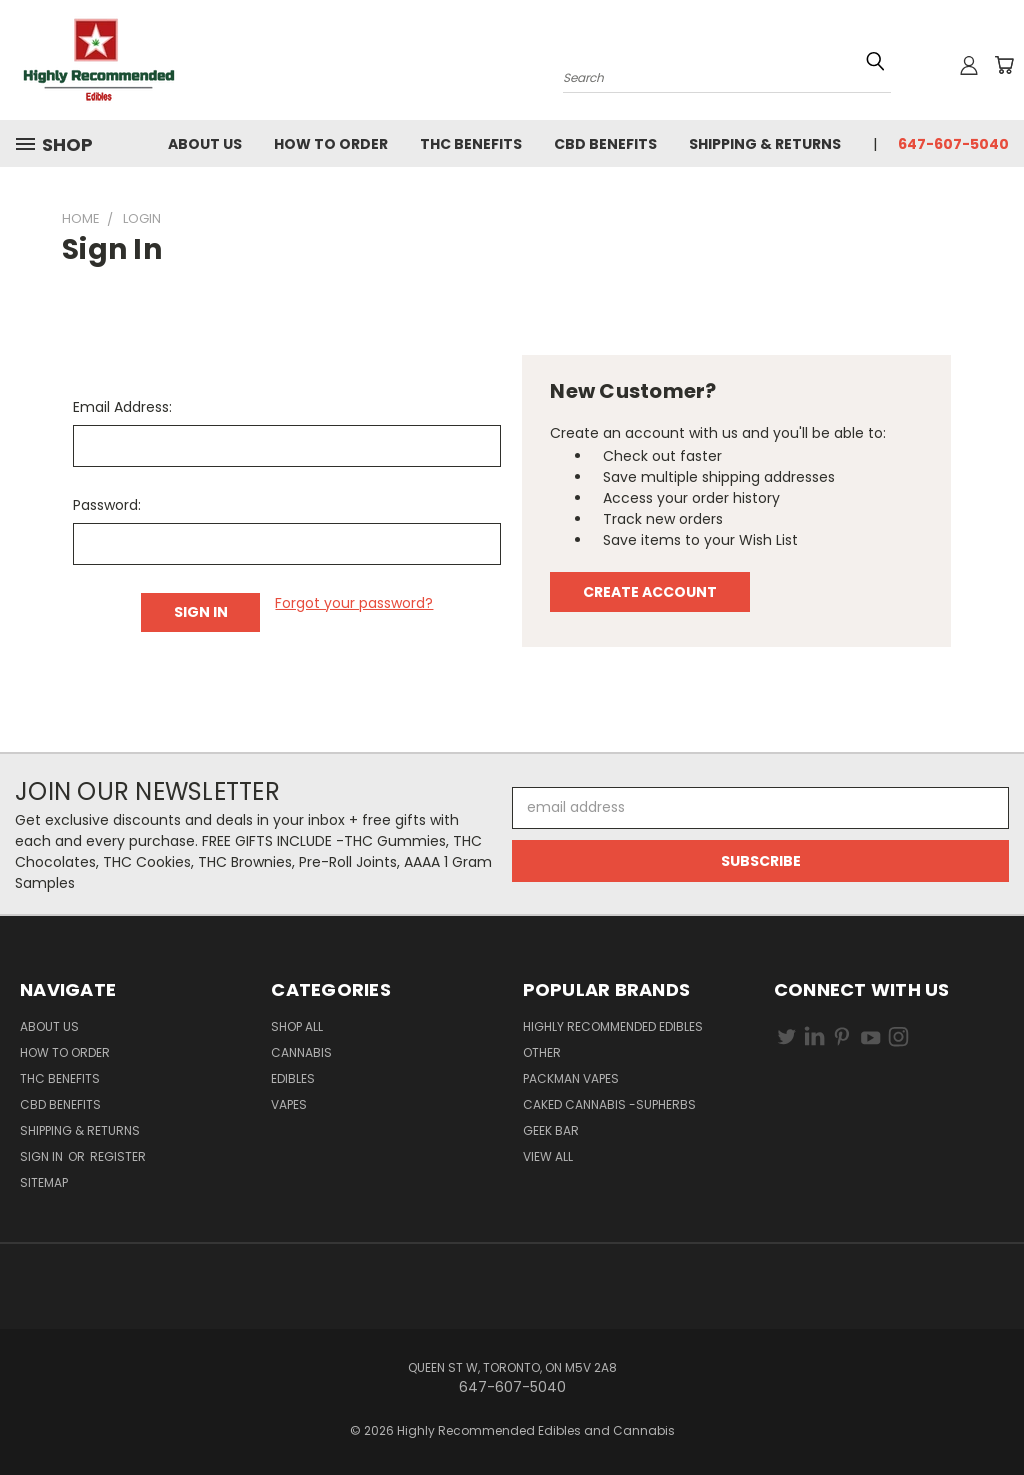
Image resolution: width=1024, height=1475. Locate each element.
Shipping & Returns (765, 144)
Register (118, 1156)
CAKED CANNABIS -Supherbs (609, 1104)
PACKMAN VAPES (571, 1078)
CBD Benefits (605, 144)
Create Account (650, 592)
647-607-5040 (953, 144)
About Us (205, 144)
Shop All (297, 1026)
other (542, 1052)
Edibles (293, 1078)
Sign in (43, 1156)
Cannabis (301, 1052)
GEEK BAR (551, 1130)
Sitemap (44, 1182)
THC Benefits (471, 144)
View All (548, 1156)
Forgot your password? (354, 603)
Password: (107, 505)
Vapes (289, 1104)
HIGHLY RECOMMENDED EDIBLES (613, 1026)
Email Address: (122, 407)
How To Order (331, 144)
